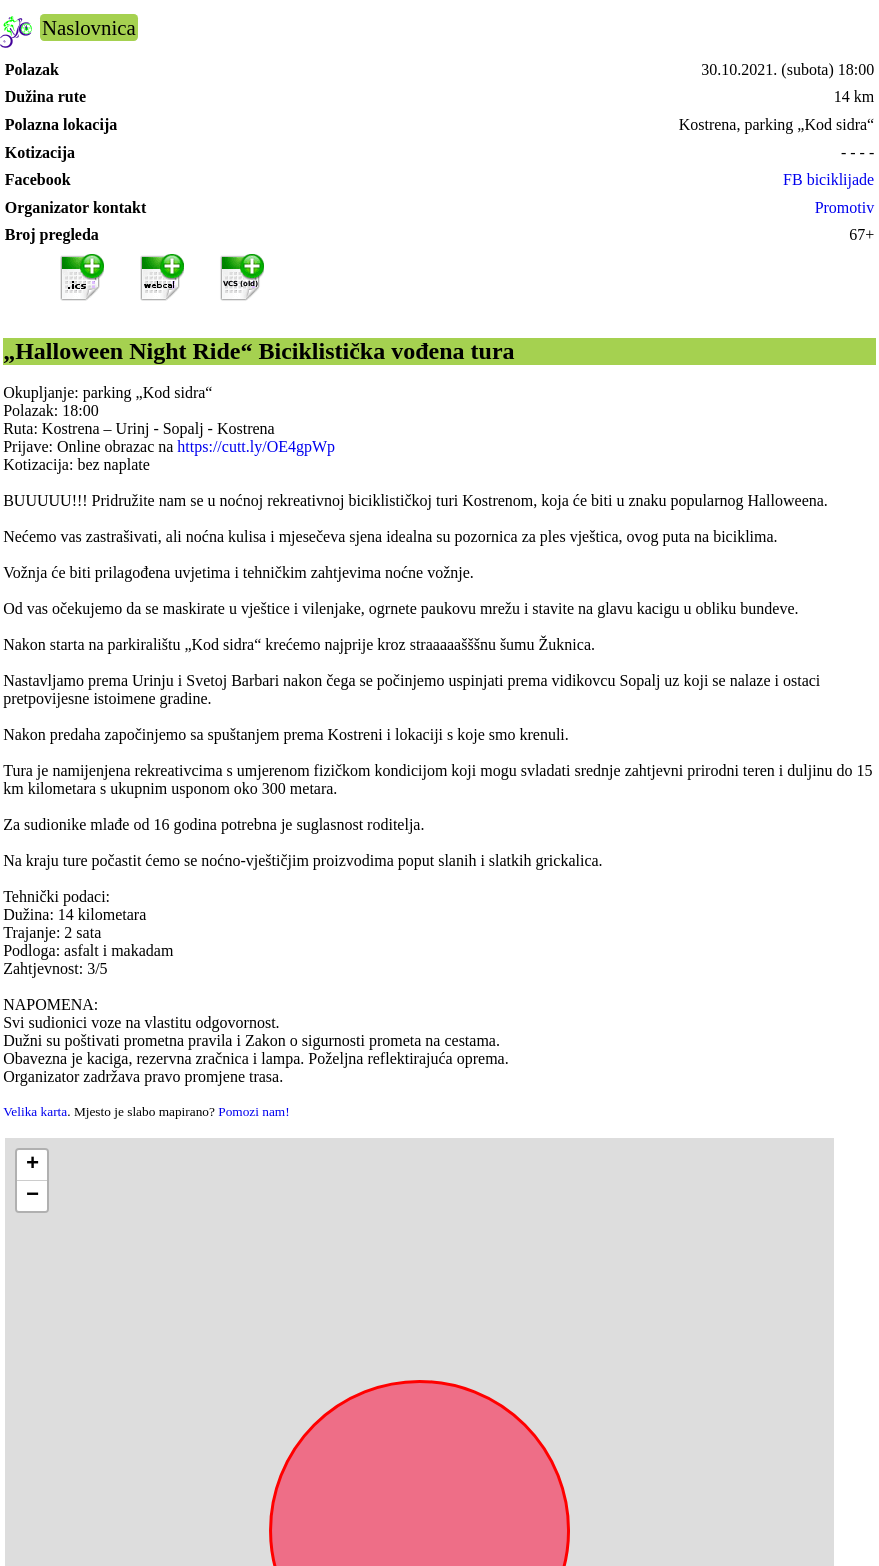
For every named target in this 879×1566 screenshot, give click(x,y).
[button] (32, 1165)
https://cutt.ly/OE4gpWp (256, 446)
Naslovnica (89, 27)
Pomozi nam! (253, 1111)
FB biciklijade (828, 179)
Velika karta (35, 1111)
